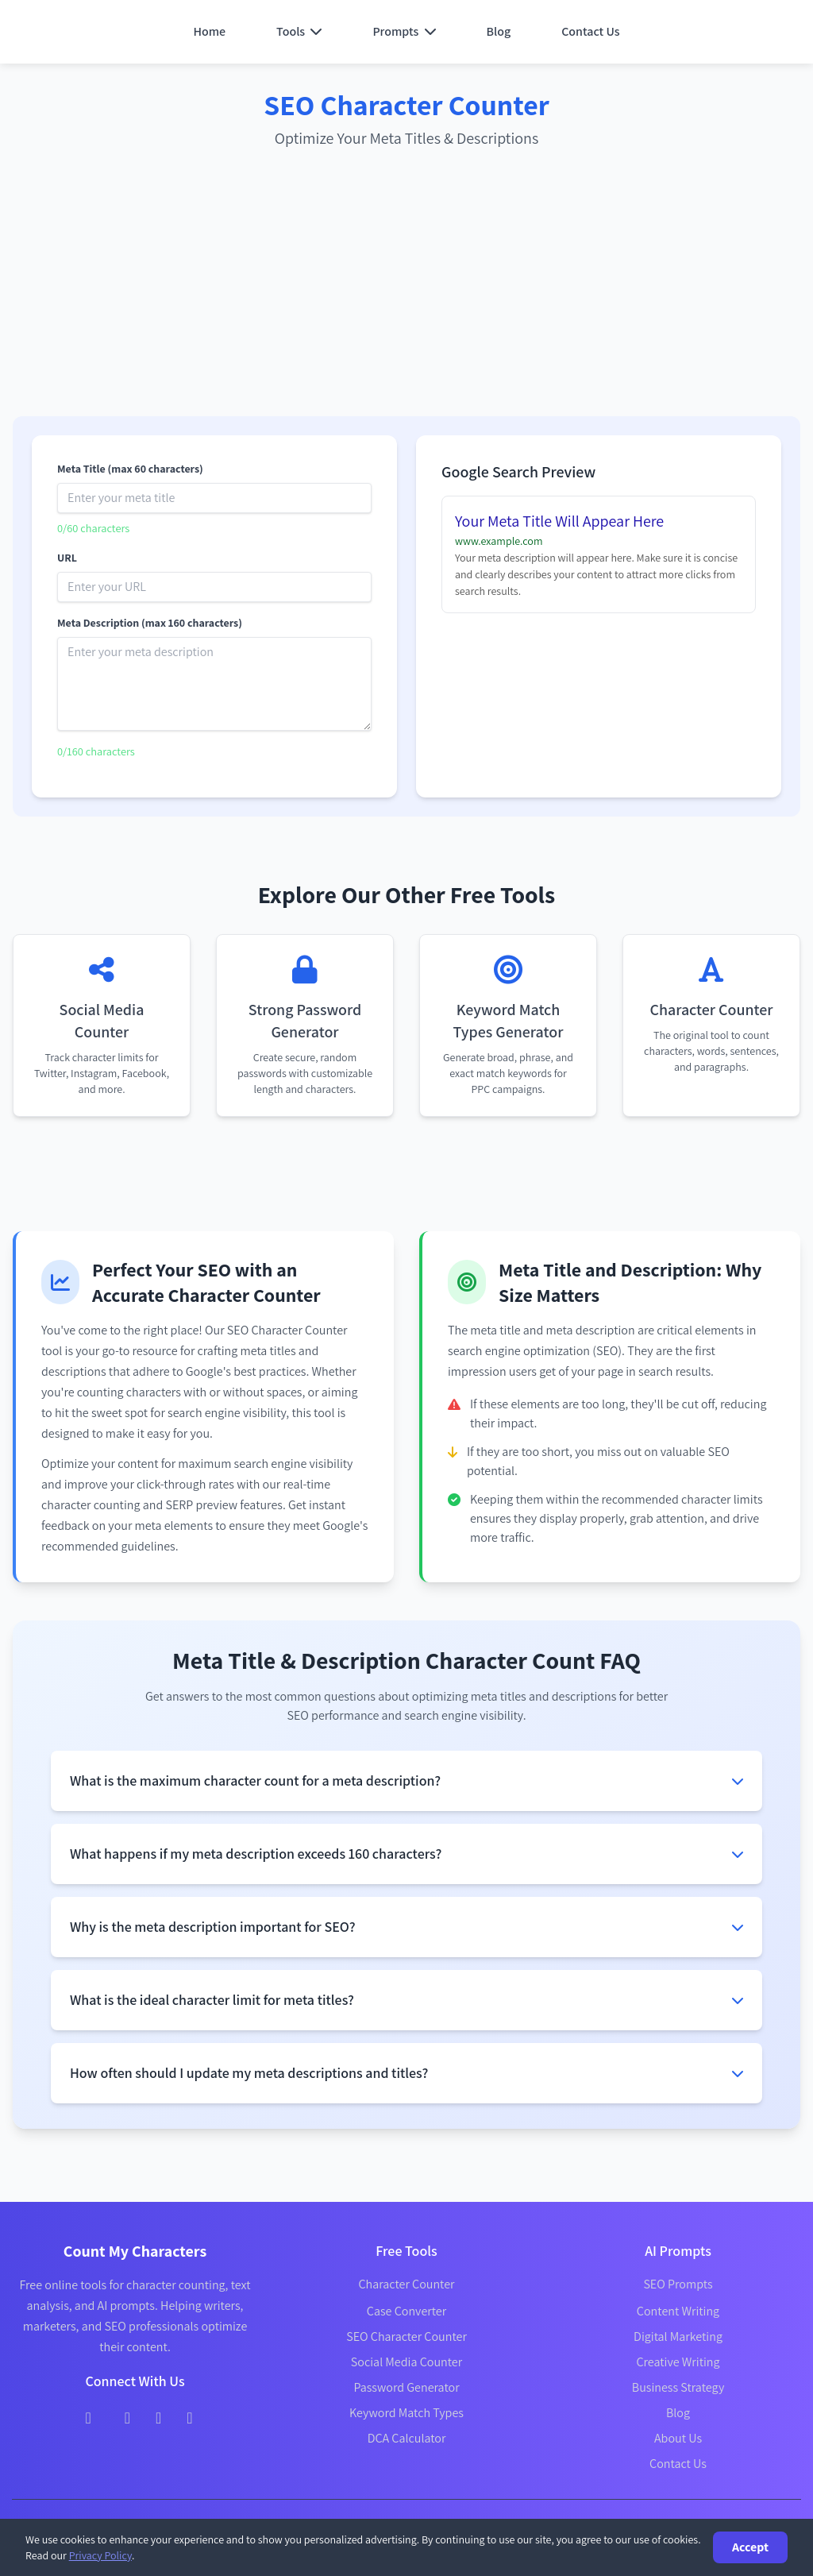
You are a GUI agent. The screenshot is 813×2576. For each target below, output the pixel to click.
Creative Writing (677, 2362)
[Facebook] (88, 2416)
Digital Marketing (678, 2336)
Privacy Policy (100, 2555)
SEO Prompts (677, 2284)
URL (67, 557)
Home (209, 31)
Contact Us (590, 31)
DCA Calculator (407, 2438)
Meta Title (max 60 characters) (130, 469)
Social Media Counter (406, 2362)
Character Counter (406, 2284)
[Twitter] (127, 2416)
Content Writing (678, 2311)
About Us (678, 2438)
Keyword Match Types (406, 2412)
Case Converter (406, 2311)
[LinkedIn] (189, 2416)
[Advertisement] (406, 286)
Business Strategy (678, 2387)
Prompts (403, 31)
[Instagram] (158, 2416)
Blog (499, 31)
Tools (299, 31)
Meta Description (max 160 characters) (149, 623)
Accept (750, 2547)
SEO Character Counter (406, 2336)
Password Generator (406, 2387)
